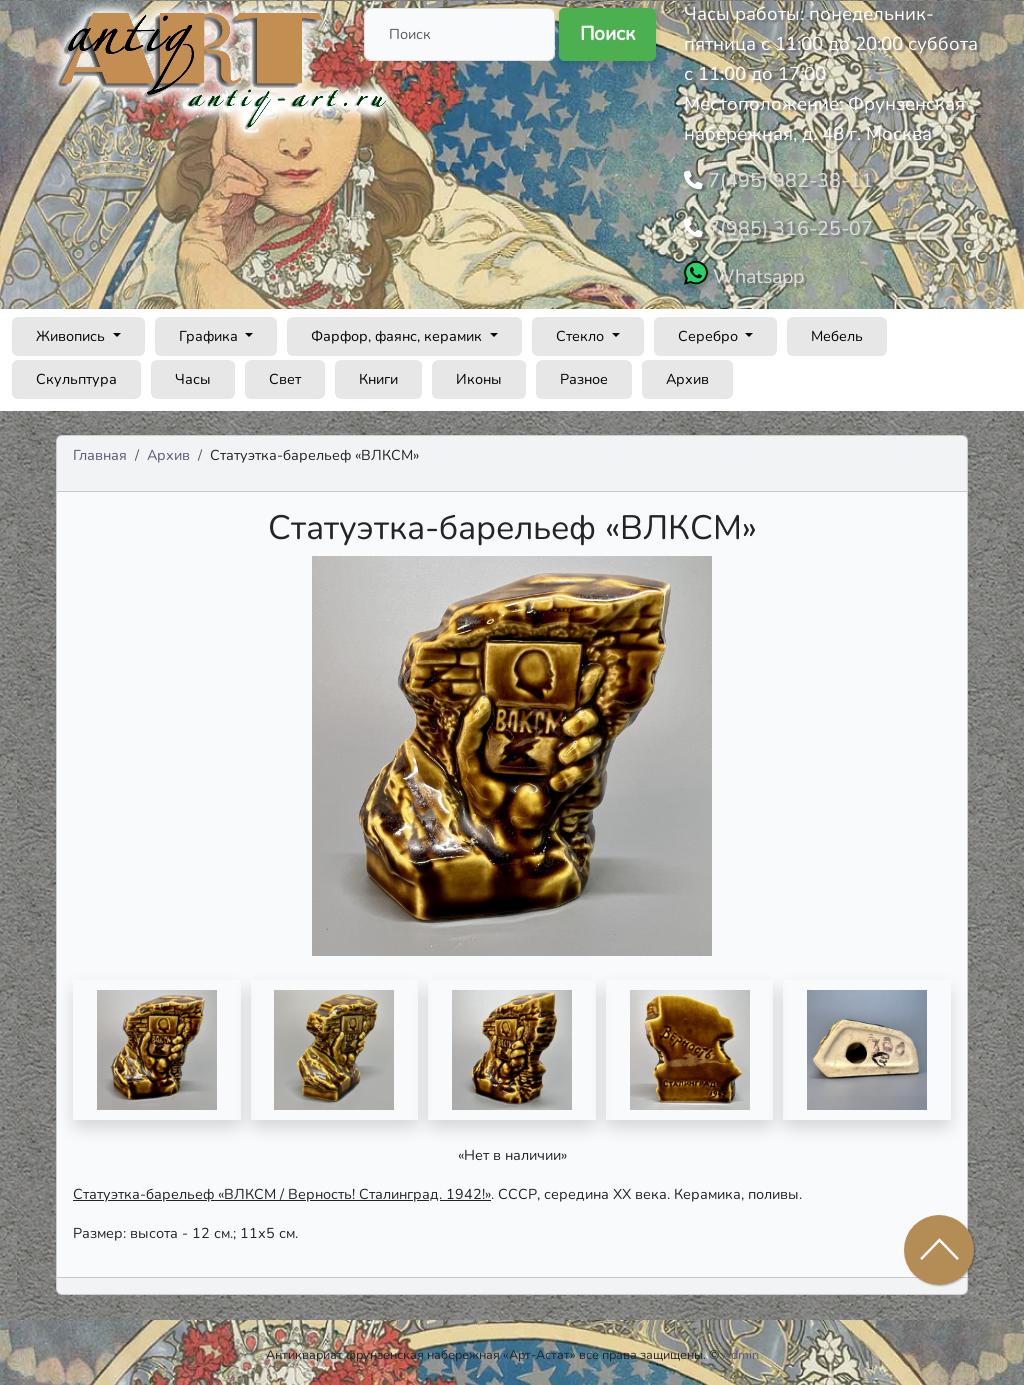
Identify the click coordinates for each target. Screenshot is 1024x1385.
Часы (193, 373)
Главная (100, 449)
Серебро (710, 330)
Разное (584, 373)
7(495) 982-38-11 (782, 179)
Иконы (479, 373)
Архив (687, 373)
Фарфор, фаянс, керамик (398, 330)
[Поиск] (459, 34)
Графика (210, 330)
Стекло (582, 330)
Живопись (72, 330)
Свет (285, 373)
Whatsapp (755, 271)
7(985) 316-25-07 (782, 225)
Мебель (837, 330)
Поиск (607, 34)
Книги (378, 373)
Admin (740, 1349)
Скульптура (76, 373)
